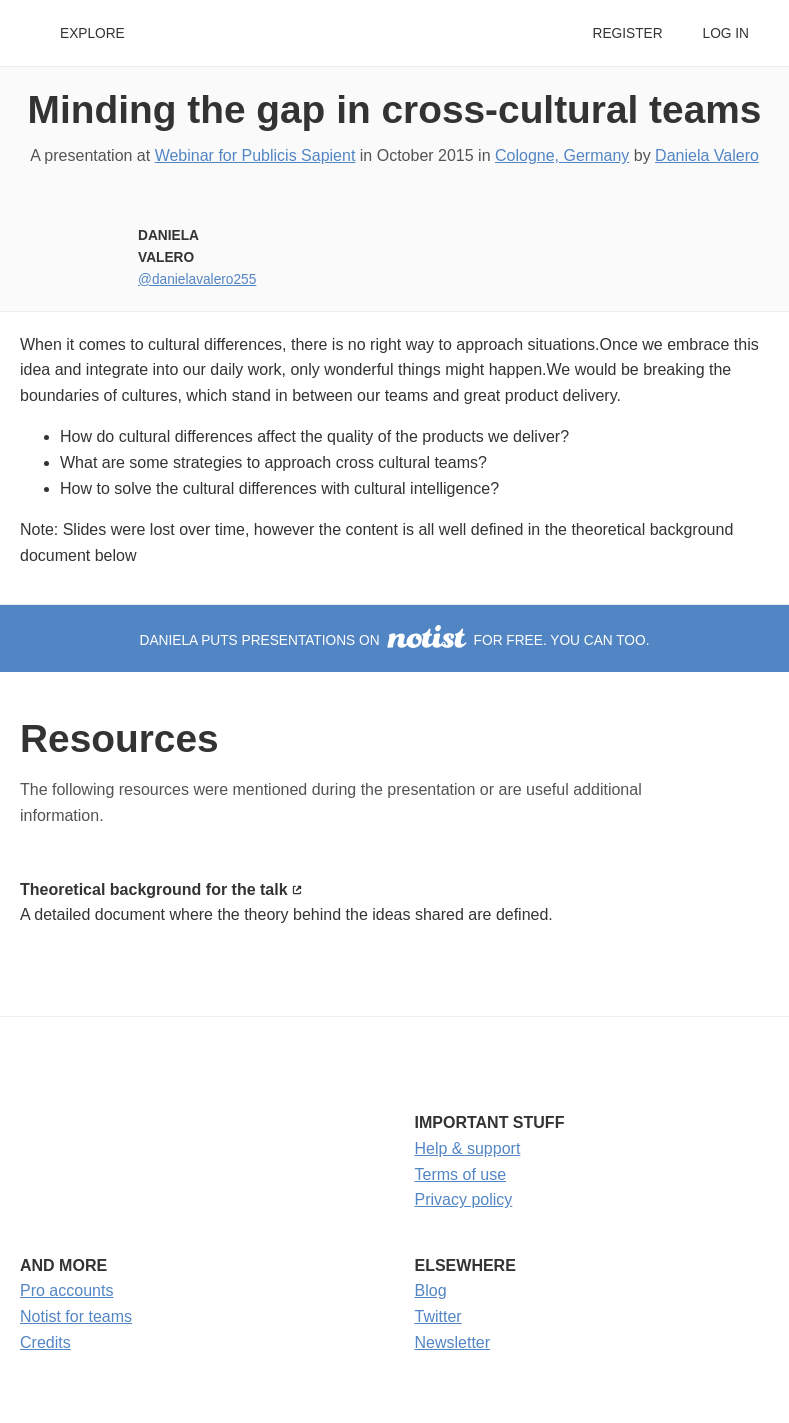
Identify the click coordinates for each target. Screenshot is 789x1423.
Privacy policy (464, 1199)
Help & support (468, 1148)
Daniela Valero (707, 155)
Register (627, 33)
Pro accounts (66, 1290)
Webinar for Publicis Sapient (255, 155)
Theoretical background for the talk (154, 889)
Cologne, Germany (562, 155)
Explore (92, 33)
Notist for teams (76, 1316)
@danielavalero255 (197, 279)
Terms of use (461, 1174)
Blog (431, 1290)
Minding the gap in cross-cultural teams (395, 109)
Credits (45, 1342)
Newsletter (453, 1342)
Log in (726, 33)
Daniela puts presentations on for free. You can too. (395, 640)
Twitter (438, 1316)
